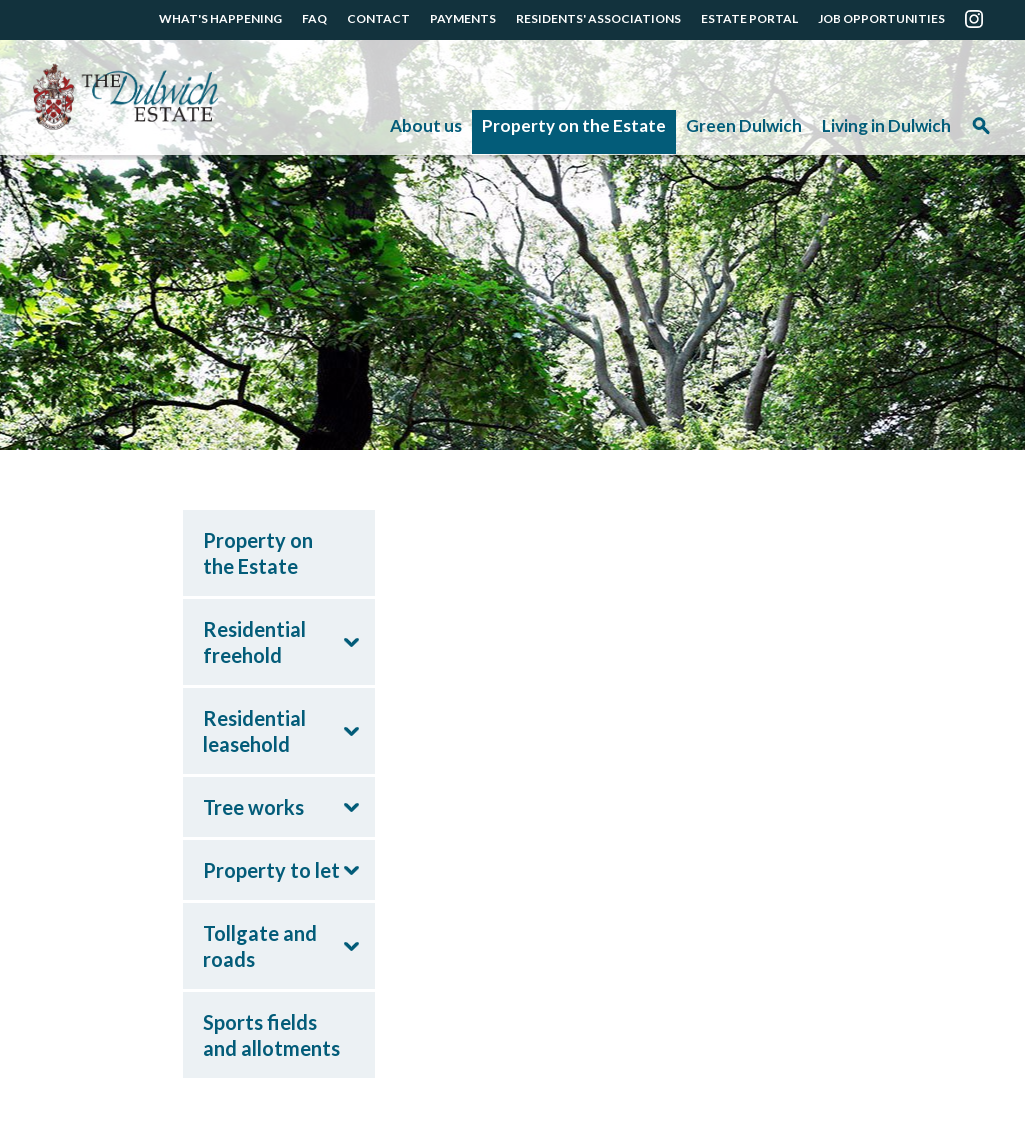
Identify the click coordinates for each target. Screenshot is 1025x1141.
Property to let (271, 870)
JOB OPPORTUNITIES (881, 18)
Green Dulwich (744, 125)
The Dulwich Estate (125, 97)
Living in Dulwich (886, 125)
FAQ (314, 18)
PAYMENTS (463, 18)
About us (426, 125)
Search (981, 132)
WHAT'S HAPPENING (220, 18)
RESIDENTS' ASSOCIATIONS (598, 18)
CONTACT (378, 18)
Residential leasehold (254, 731)
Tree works (253, 807)
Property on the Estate (574, 125)
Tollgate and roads (260, 946)
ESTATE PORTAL (749, 18)
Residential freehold (254, 642)
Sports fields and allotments (271, 1035)
